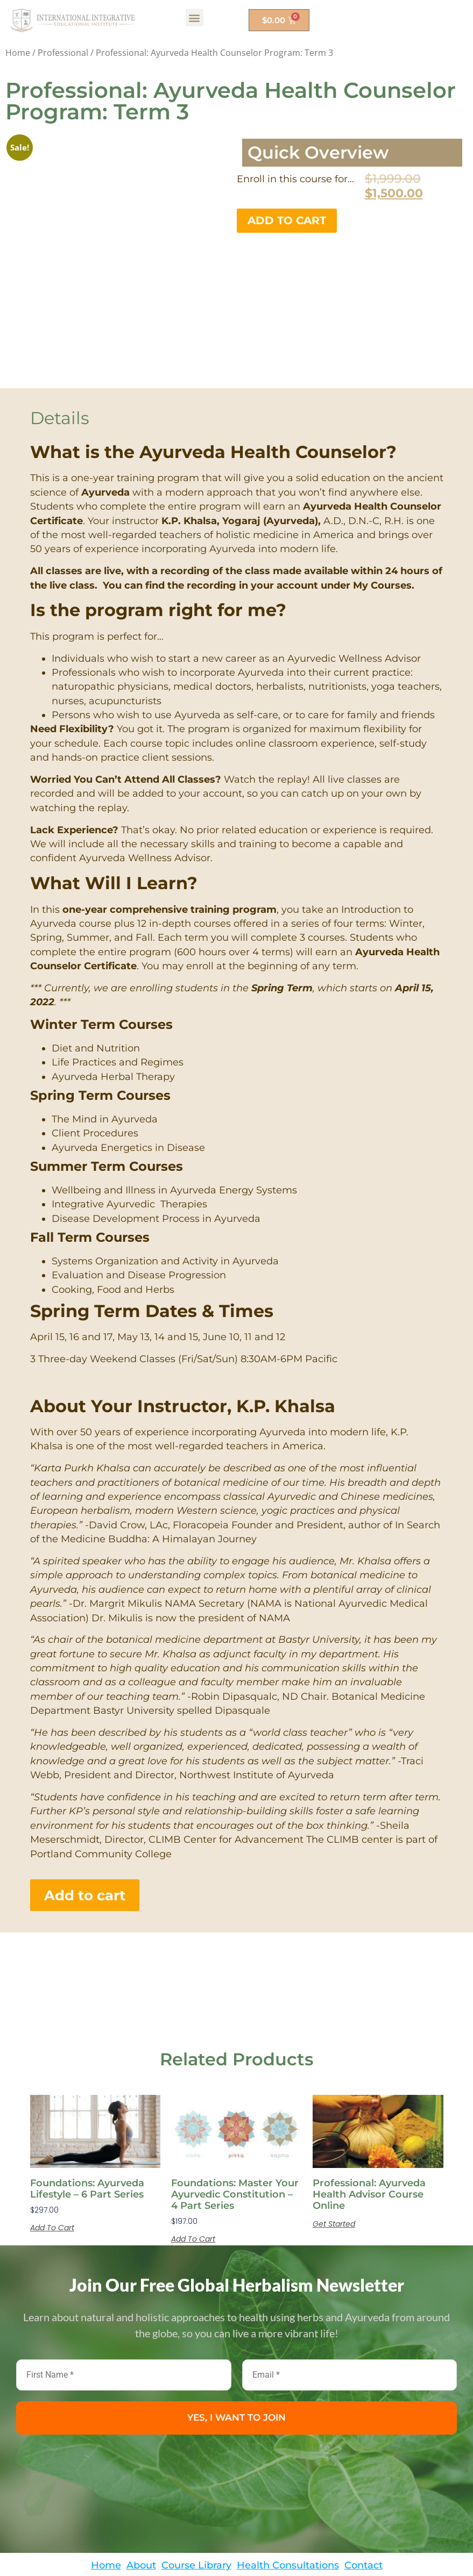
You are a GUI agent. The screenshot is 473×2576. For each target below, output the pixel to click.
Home (17, 53)
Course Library (196, 2491)
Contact (363, 2491)
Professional (63, 53)
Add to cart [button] (52, 2154)
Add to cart (287, 220)
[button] (194, 17)
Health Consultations (288, 2491)
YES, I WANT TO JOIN (236, 2344)
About (141, 2491)
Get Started (334, 2151)
